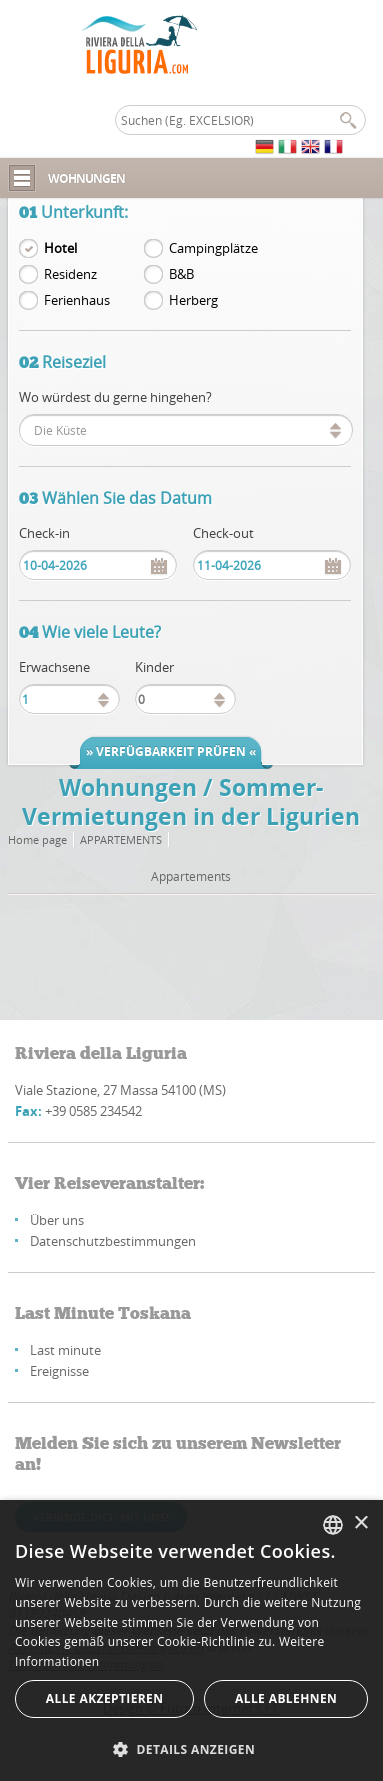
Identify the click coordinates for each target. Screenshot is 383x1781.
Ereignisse (59, 1371)
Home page (37, 839)
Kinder (154, 667)
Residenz (70, 274)
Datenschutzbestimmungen (113, 1241)
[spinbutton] (69, 699)
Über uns (57, 1220)
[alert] (191, 1640)
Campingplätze (213, 248)
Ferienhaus (77, 300)
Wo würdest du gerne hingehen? (115, 397)
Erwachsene (54, 667)
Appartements (121, 839)
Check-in (44, 533)
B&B (181, 274)
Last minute (65, 1350)
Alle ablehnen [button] (286, 1698)
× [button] (360, 1523)
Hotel (60, 248)
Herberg (193, 300)
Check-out (223, 533)
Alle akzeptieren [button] (105, 1698)
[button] (191, 1748)
